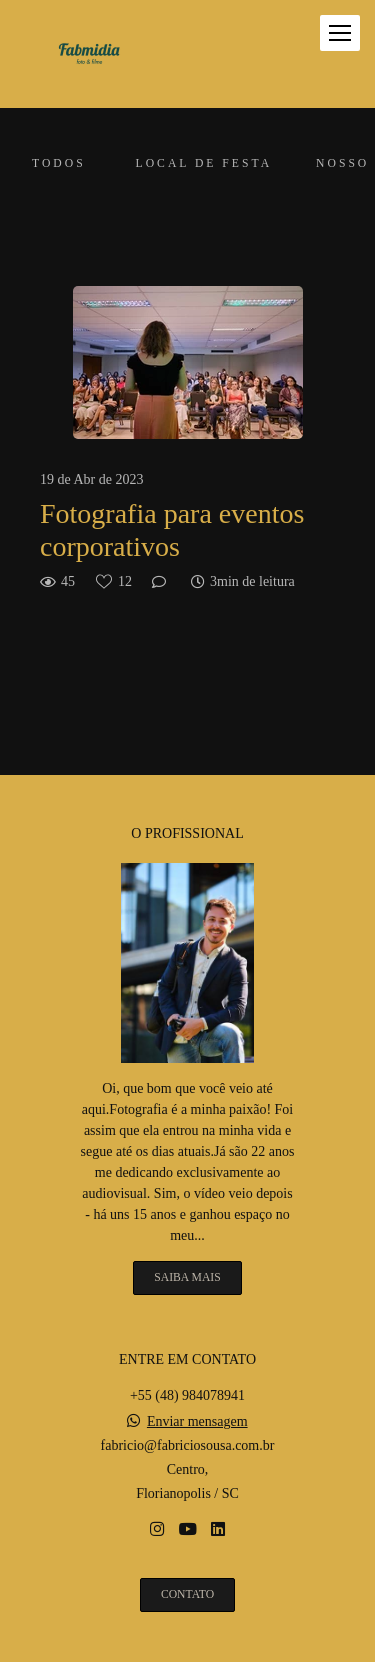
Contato (187, 1594)
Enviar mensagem (197, 1422)
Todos (59, 163)
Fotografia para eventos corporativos (172, 530)
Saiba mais (187, 1277)
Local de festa (204, 163)
